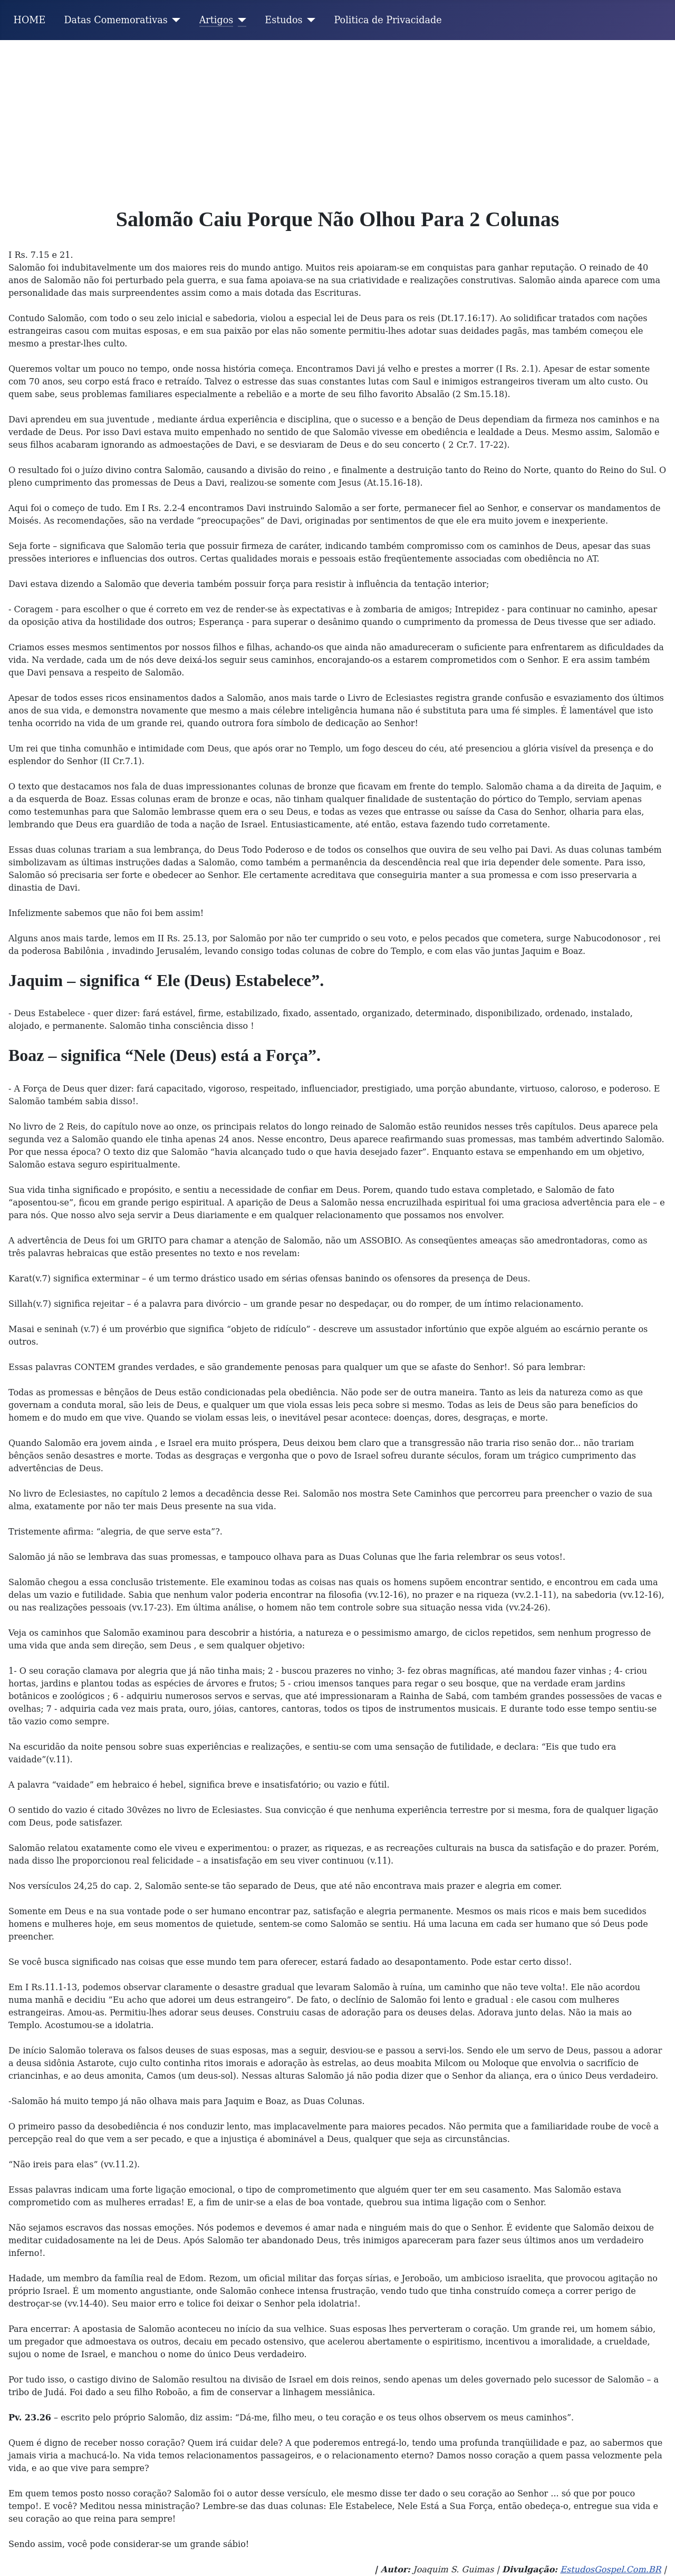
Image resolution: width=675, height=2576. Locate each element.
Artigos (216, 20)
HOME (30, 20)
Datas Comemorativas (115, 20)
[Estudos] (309, 20)
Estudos (283, 20)
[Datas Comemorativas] (174, 20)
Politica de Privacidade (388, 20)
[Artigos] (239, 20)
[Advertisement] (337, 119)
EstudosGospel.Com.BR (610, 2569)
